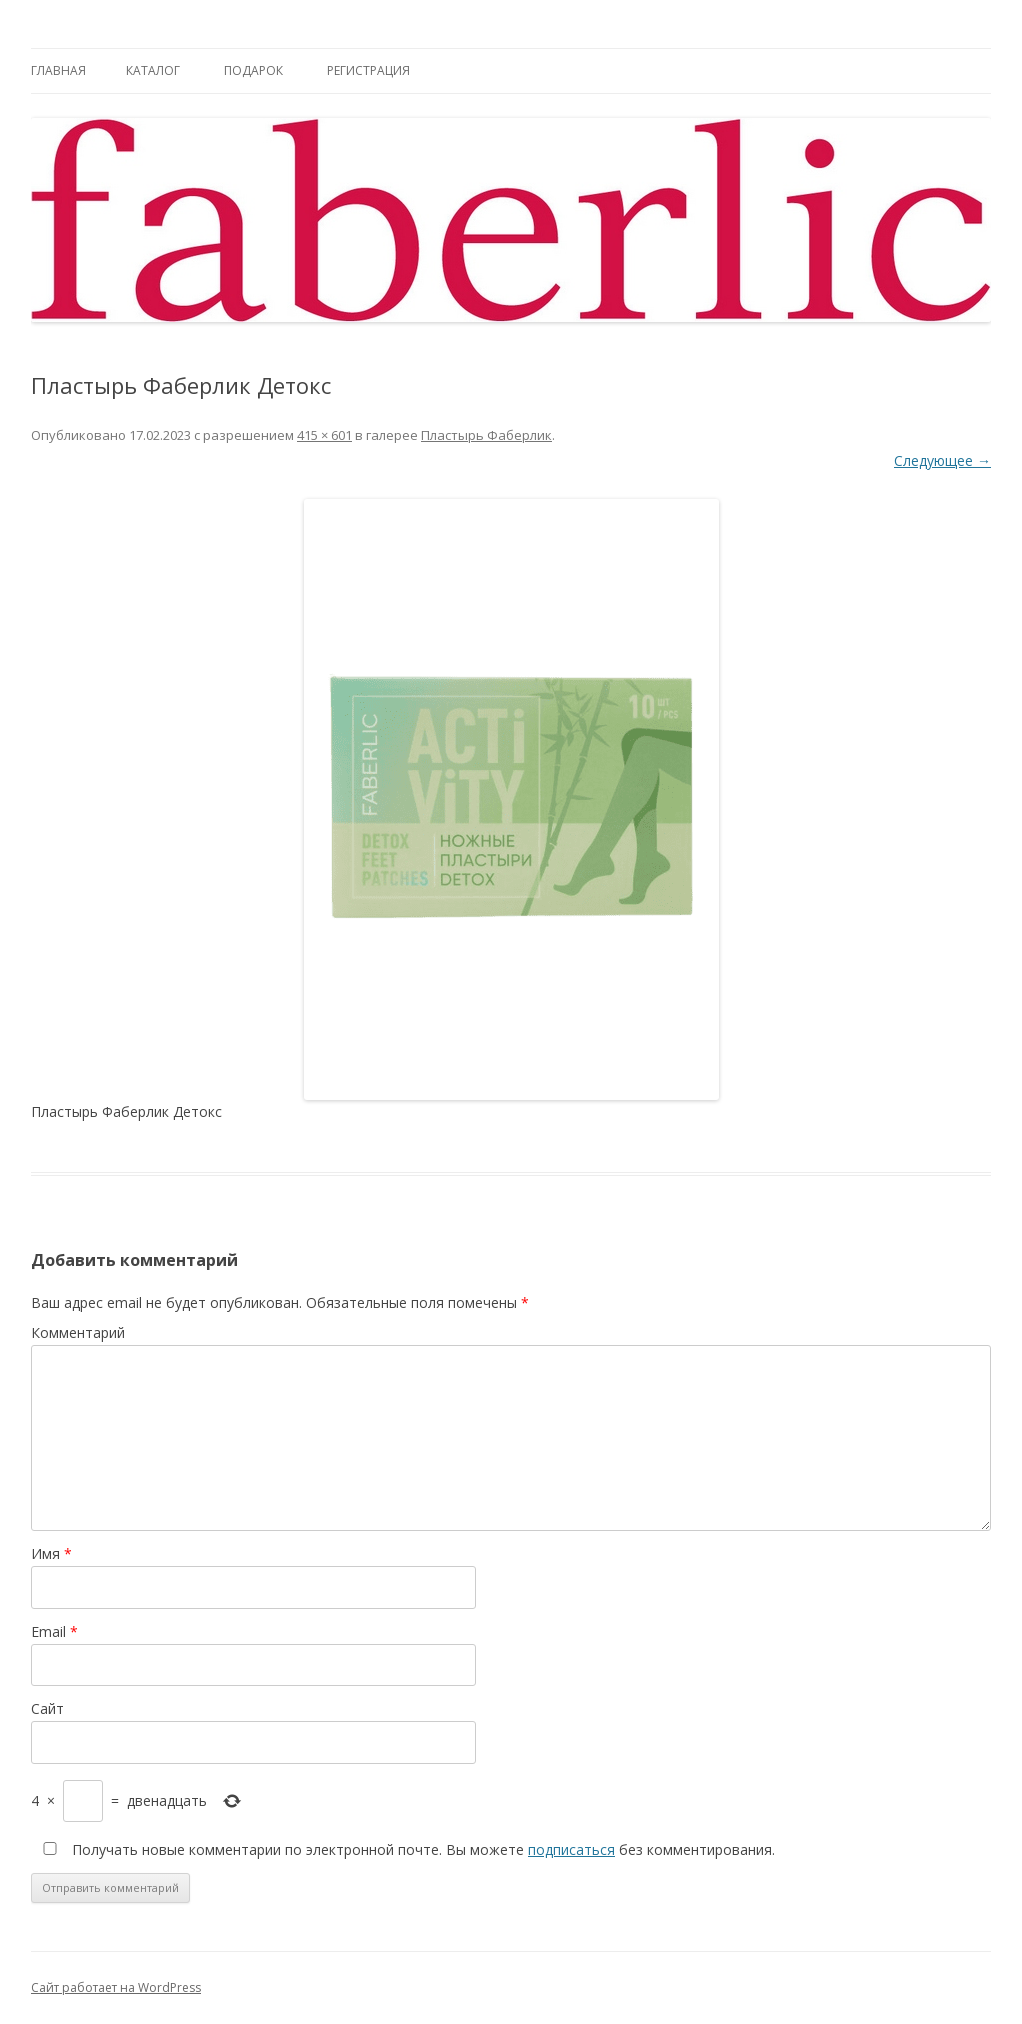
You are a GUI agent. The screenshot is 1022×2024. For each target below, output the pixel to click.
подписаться (571, 1849)
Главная (58, 70)
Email (54, 1631)
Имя (51, 1553)
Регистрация (368, 70)
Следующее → (942, 460)
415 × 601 (324, 435)
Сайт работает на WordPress (116, 1987)
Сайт (47, 1708)
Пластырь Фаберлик (486, 435)
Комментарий (78, 1332)
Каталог (153, 70)
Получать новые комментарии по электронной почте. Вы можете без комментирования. (405, 1849)
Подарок (253, 70)
